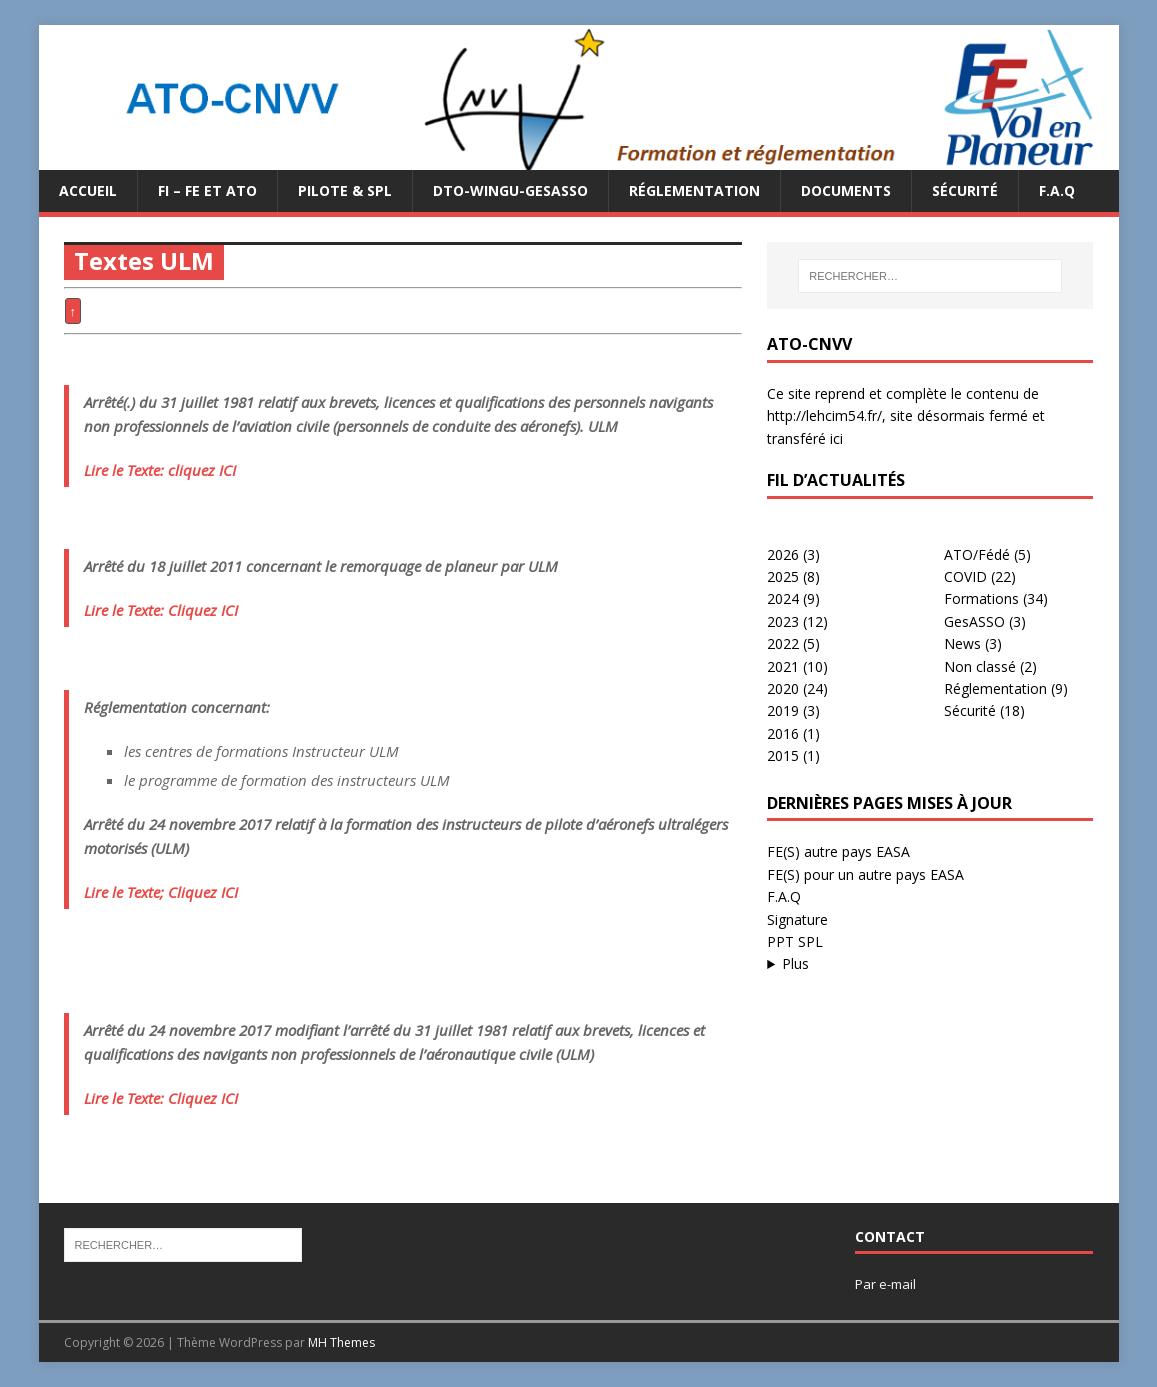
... (930, 964)
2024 (783, 598)
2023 (783, 621)
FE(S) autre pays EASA (838, 851)
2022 (783, 643)
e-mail (897, 1284)
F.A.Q (1057, 190)
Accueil (88, 190)
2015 (783, 755)
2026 (783, 554)
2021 (783, 666)
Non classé (980, 666)
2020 (783, 688)
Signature (797, 919)
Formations (981, 598)
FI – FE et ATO (207, 190)
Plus (795, 963)
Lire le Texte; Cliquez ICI (161, 892)
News (962, 643)
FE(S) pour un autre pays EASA (865, 874)
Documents (846, 190)
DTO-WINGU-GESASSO (510, 190)
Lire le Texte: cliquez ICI (160, 470)
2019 (783, 710)
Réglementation (694, 190)
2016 (783, 733)
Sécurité (965, 190)
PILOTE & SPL (345, 190)
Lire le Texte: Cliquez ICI (161, 610)
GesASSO (974, 621)
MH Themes (341, 1342)
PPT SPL (795, 941)
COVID (965, 576)
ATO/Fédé (977, 554)
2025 (783, 576)
